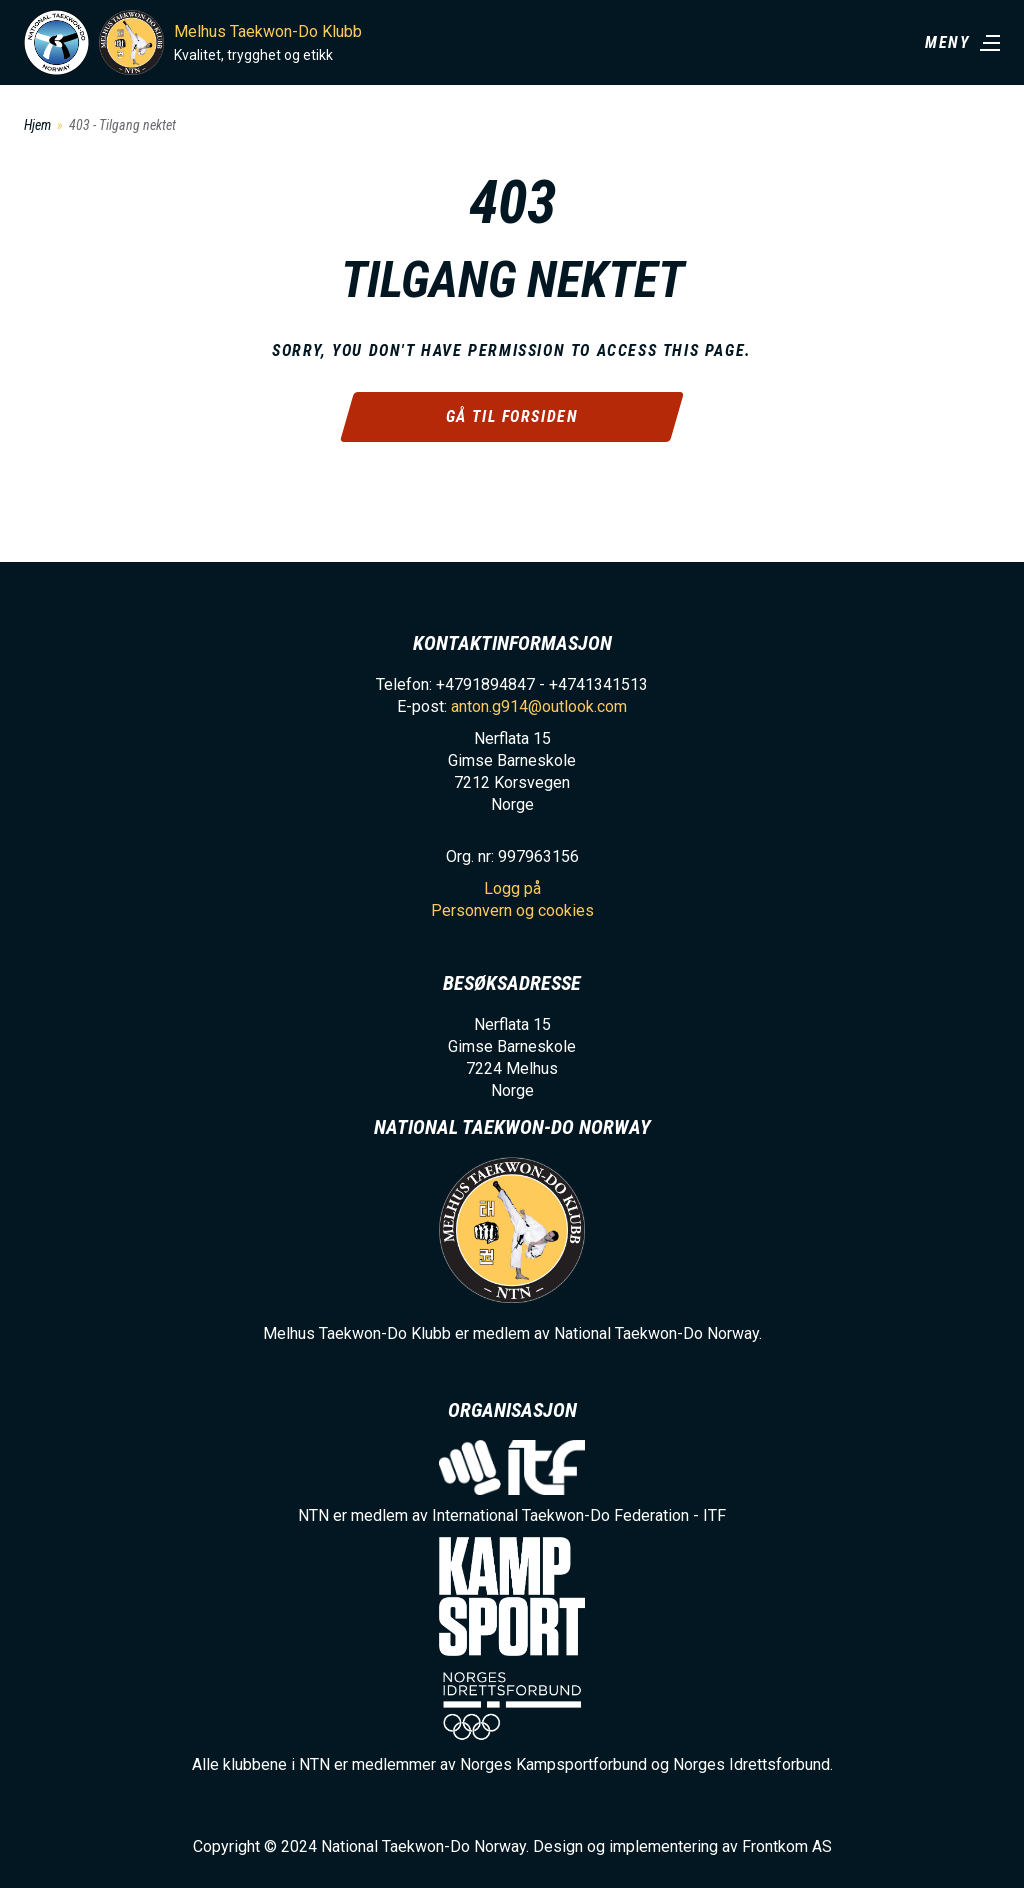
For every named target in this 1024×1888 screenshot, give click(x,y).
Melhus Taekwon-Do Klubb (268, 31)
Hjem (37, 125)
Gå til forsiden (512, 416)
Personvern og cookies (512, 910)
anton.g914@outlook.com (539, 706)
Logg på (512, 888)
